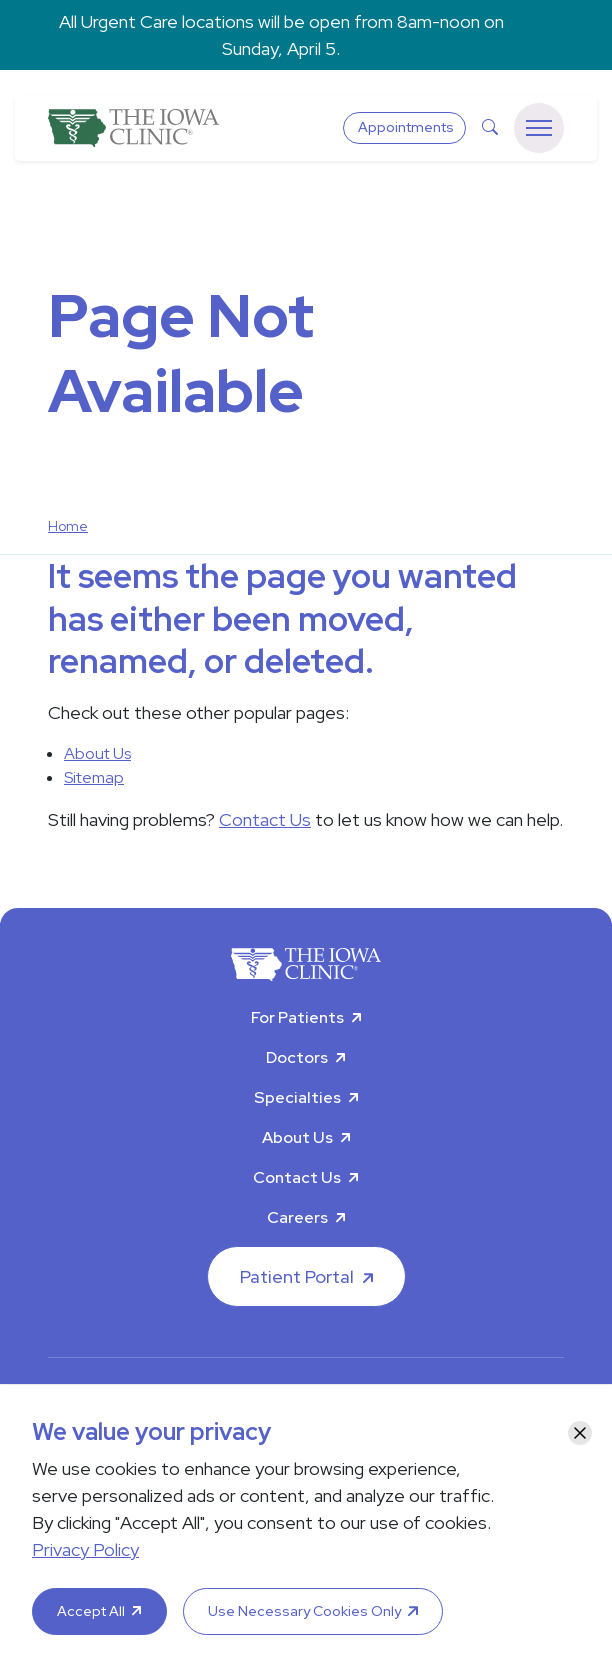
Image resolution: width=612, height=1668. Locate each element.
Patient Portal (297, 1276)
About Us (97, 753)
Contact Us (265, 819)
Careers (297, 1217)
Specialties (297, 1097)
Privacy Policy (85, 1549)
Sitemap (94, 777)
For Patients (297, 1017)
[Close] (580, 1433)
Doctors (297, 1057)
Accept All (91, 1611)
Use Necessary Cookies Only (304, 1611)
